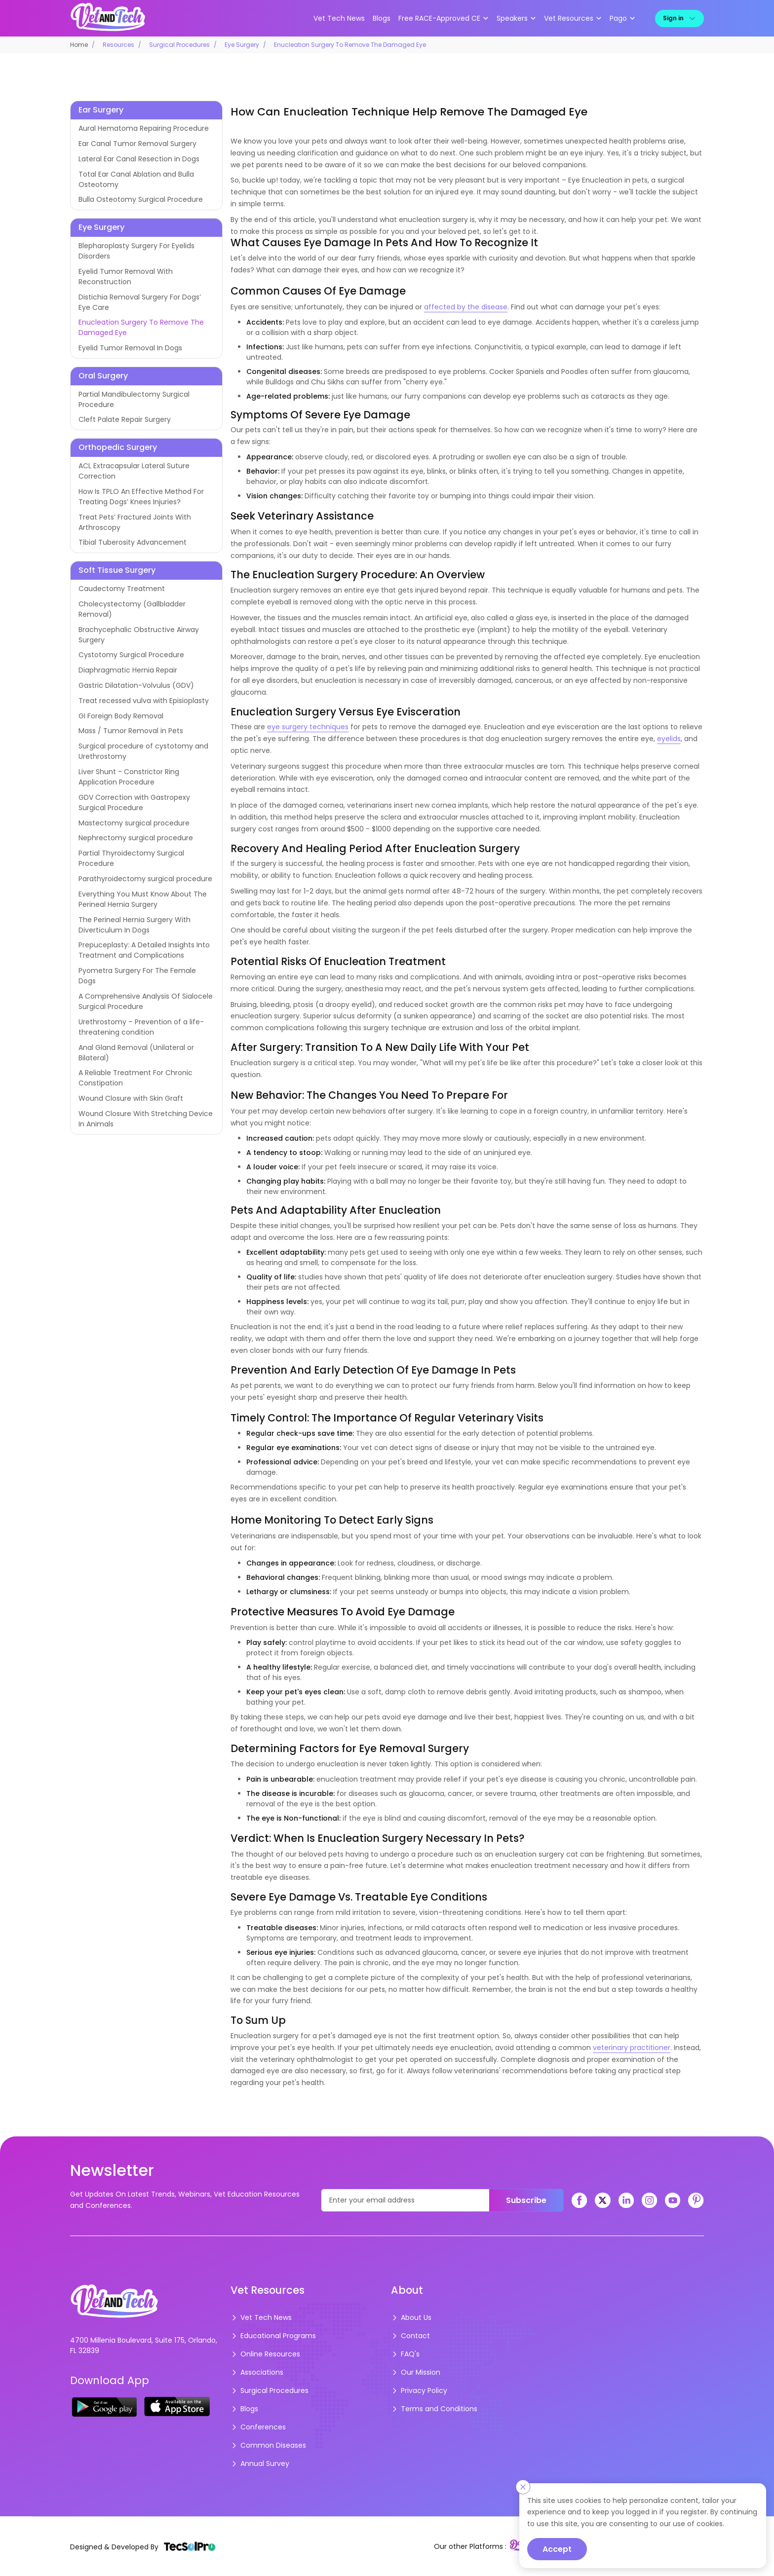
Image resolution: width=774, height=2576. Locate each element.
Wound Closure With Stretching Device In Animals (145, 1119)
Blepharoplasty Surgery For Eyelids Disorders (136, 251)
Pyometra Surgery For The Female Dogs (137, 976)
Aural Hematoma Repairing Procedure (143, 128)
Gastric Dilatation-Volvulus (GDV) (136, 685)
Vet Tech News (339, 18)
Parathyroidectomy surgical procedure (145, 879)
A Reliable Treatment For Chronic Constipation (135, 1078)
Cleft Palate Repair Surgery (124, 419)
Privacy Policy (419, 2390)
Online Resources (265, 2354)
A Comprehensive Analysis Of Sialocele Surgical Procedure (145, 1001)
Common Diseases (268, 2445)
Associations (257, 2372)
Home (79, 44)
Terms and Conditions (434, 2409)
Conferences (258, 2427)
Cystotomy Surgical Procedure (131, 655)
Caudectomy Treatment (121, 589)
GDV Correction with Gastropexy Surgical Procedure (134, 802)
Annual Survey (260, 2463)
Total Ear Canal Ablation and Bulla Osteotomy (136, 179)
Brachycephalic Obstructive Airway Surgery (138, 635)
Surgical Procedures (179, 44)
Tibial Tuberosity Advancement (132, 542)
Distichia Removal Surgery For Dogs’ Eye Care (139, 302)
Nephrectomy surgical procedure (135, 838)
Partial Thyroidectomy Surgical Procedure (131, 858)
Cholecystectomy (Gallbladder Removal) (132, 609)
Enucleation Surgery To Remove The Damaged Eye (141, 327)
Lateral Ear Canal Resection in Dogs (138, 159)
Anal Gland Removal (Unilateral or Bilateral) (136, 1053)
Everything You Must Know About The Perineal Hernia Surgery (142, 899)
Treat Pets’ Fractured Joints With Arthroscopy (134, 522)
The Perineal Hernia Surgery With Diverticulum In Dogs (134, 925)
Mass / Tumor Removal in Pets (130, 731)
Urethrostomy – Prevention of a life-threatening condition (141, 1027)
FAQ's (405, 2354)
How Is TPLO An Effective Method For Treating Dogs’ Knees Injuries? (141, 496)
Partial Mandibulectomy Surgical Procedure (134, 399)
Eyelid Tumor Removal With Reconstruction (125, 276)
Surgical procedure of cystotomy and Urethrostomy (143, 751)
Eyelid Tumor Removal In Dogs (130, 348)
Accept (557, 2549)
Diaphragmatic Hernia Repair (127, 670)
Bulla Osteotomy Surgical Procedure (140, 199)
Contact (410, 2336)
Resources (118, 44)
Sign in (679, 18)
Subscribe (526, 2200)
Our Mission (415, 2372)
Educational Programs (273, 2336)
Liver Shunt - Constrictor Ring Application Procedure (128, 777)
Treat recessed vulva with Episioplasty (143, 701)
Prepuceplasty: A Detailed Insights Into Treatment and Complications (144, 950)
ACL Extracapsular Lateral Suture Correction (134, 471)
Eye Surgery (242, 44)
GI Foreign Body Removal (120, 716)
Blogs (381, 18)
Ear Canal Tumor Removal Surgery (137, 144)
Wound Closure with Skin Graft (130, 1098)
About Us (411, 2317)
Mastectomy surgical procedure (134, 823)
